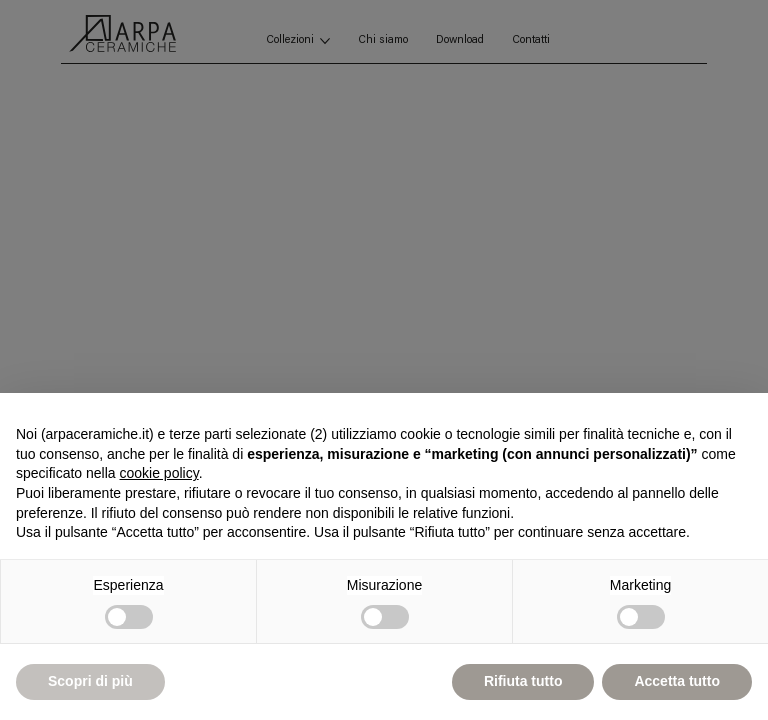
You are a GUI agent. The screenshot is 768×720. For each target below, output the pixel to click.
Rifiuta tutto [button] (523, 681)
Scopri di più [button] (90, 681)
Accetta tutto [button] (677, 681)
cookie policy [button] (159, 473)
